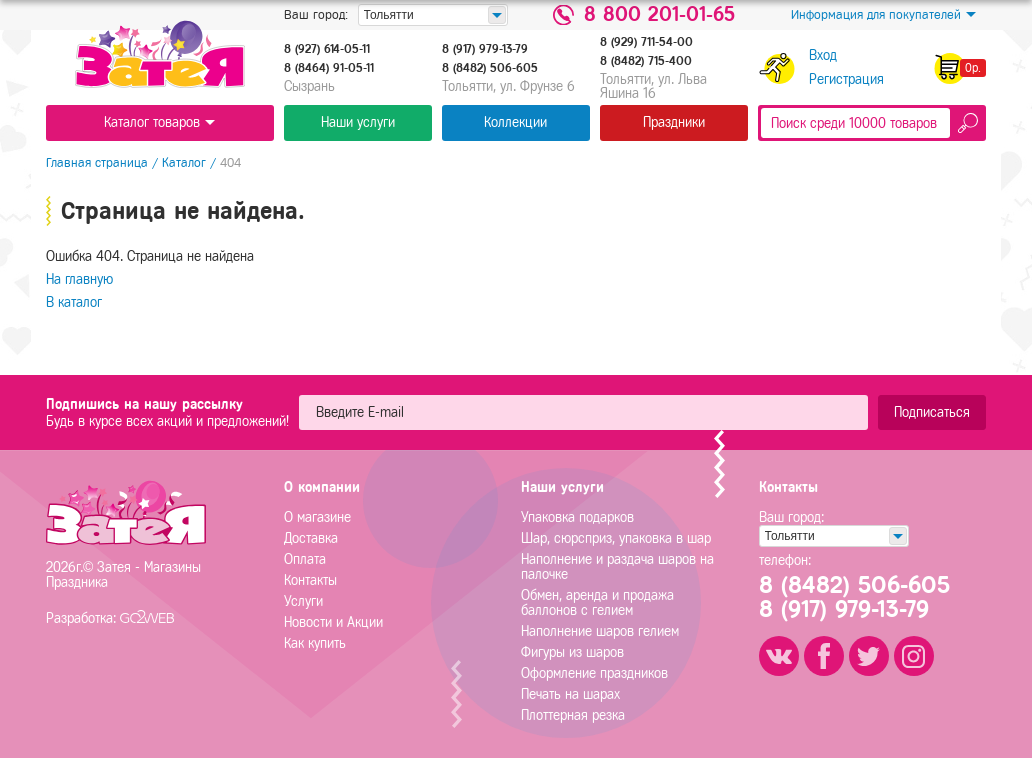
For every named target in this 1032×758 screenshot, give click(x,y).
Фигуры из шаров (572, 652)
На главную (79, 279)
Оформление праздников (594, 673)
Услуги (303, 601)
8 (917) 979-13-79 (485, 49)
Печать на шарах (570, 694)
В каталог (74, 302)
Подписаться (932, 412)
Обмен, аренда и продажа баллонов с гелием (597, 603)
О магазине (317, 517)
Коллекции (515, 122)
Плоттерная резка (573, 715)
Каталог (184, 162)
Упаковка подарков (577, 517)
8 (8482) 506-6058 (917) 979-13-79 (854, 597)
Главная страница (97, 162)
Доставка (311, 538)
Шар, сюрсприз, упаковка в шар (616, 538)
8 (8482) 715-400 (646, 61)
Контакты (310, 580)
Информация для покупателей (883, 15)
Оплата (305, 559)
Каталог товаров (159, 122)
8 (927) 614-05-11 (327, 49)
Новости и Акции (333, 622)
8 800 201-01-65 (659, 15)
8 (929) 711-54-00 (646, 42)
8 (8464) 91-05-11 (329, 68)
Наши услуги (358, 122)
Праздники (674, 122)
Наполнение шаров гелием (600, 631)
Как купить (315, 643)
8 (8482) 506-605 (490, 68)
